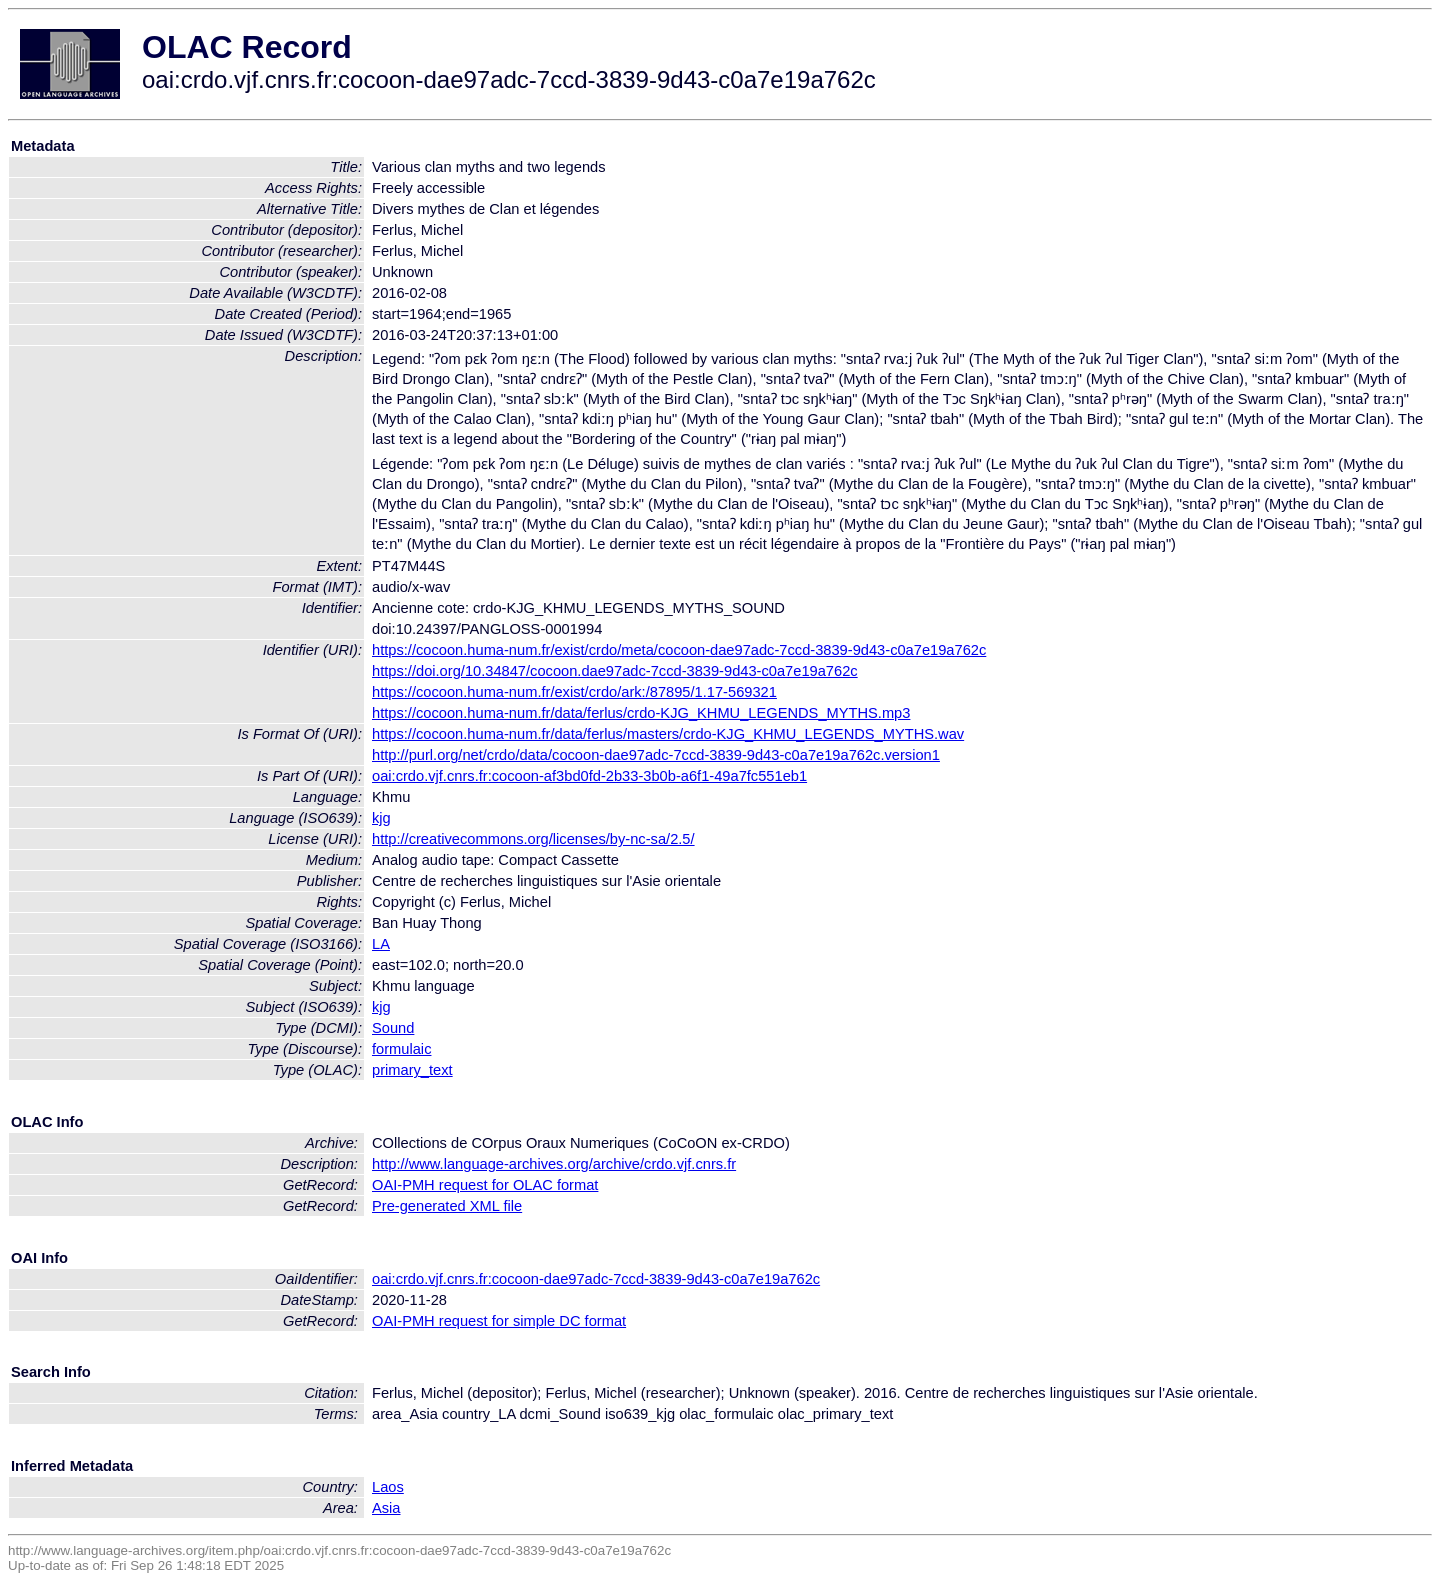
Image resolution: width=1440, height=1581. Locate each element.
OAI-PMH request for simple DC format (499, 1321)
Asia (386, 1508)
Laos (388, 1487)
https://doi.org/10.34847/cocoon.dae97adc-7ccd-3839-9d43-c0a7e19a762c (615, 671)
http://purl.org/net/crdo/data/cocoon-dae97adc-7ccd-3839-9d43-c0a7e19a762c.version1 (656, 755)
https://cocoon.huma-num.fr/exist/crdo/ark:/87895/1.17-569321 (574, 692)
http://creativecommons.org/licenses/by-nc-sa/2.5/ (533, 839)
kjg (381, 818)
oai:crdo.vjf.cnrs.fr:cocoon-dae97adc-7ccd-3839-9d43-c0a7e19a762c (596, 1279)
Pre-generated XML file (447, 1206)
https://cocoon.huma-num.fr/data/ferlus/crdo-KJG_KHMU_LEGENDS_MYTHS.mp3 (641, 713)
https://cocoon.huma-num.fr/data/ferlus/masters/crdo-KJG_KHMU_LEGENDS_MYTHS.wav (668, 734)
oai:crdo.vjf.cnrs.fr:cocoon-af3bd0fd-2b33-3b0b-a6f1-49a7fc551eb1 (589, 776)
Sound (393, 1028)
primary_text (412, 1070)
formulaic (401, 1049)
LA (381, 944)
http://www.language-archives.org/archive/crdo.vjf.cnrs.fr (554, 1164)
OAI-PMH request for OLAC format (485, 1185)
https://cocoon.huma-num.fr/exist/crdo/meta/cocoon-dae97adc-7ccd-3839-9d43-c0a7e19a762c (679, 650)
